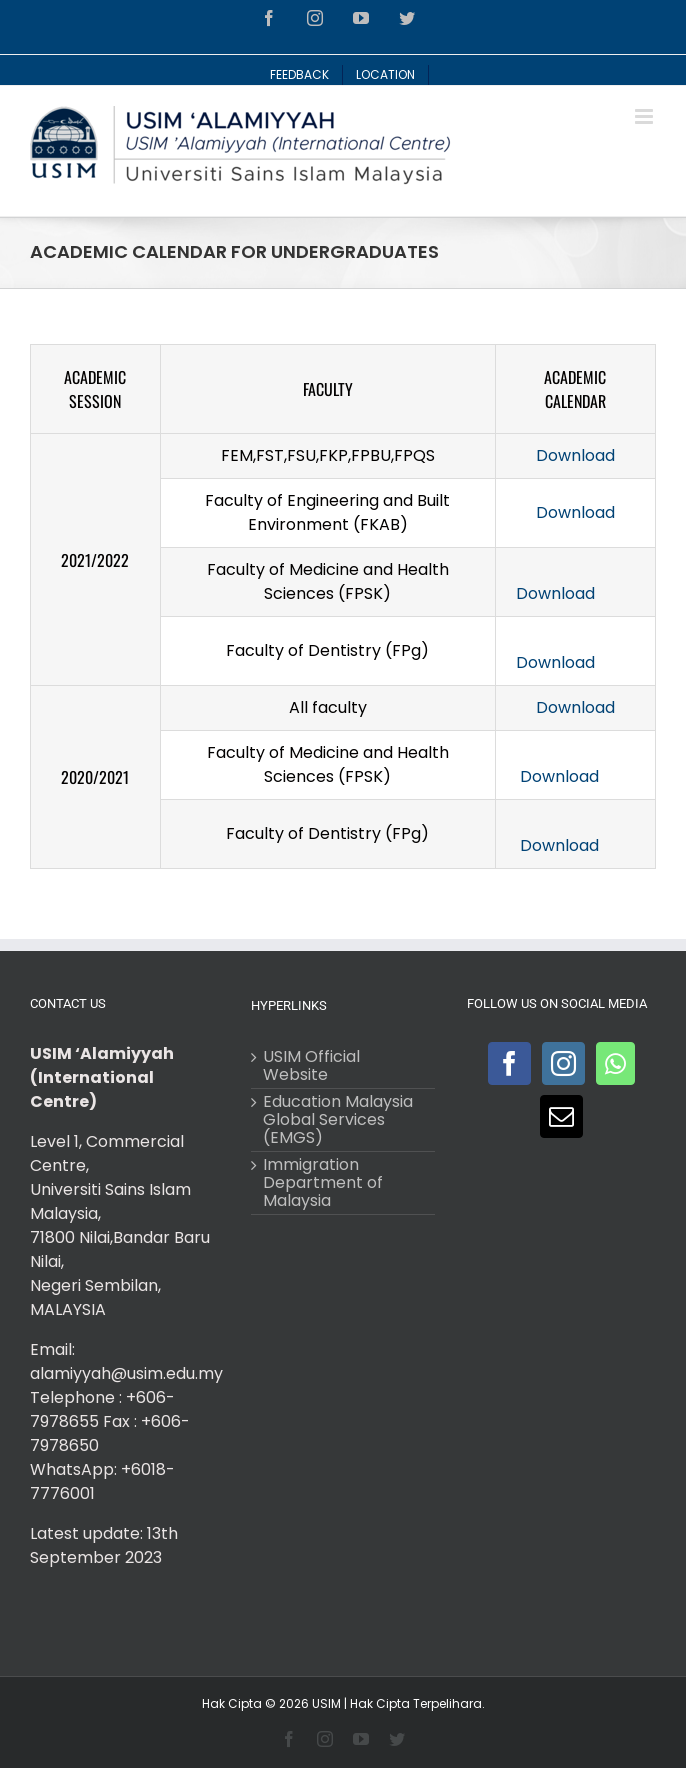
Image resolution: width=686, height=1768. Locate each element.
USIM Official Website (311, 1066)
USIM (326, 1703)
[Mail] (561, 1116)
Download (575, 455)
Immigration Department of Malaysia (323, 1183)
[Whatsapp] (615, 1063)
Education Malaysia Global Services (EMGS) (338, 1120)
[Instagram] (563, 1063)
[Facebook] (509, 1063)
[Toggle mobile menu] (645, 116)
